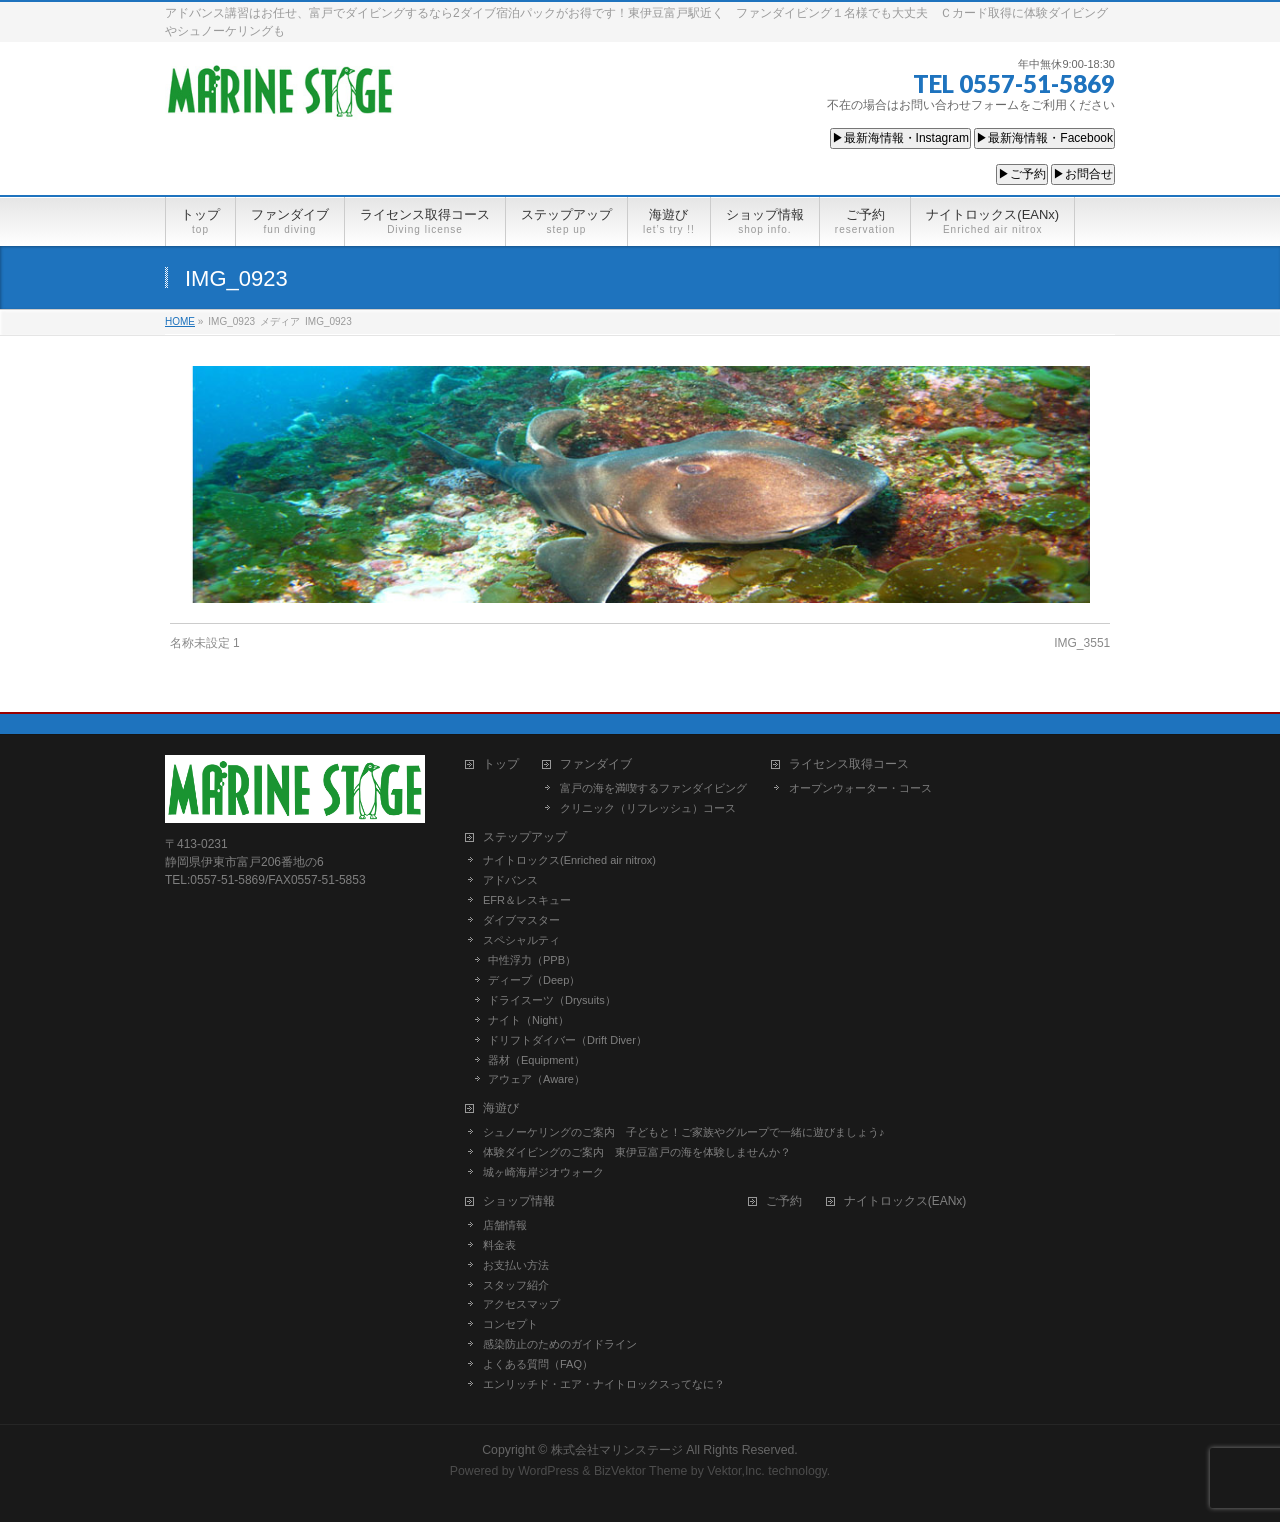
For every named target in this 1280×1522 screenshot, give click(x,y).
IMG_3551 (1082, 643)
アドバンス (510, 880)
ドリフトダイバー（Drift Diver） (567, 1040)
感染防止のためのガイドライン (560, 1344)
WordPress (548, 1471)
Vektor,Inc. (736, 1471)
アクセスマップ (521, 1304)
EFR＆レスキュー (527, 900)
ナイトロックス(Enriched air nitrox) (569, 860)
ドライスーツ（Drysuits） (552, 1000)
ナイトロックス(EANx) (905, 1201)
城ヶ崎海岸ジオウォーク (543, 1172)
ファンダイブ (596, 764)
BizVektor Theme (641, 1471)
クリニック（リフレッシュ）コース (648, 808)
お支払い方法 (516, 1265)
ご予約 (784, 1201)
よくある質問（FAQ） (538, 1364)
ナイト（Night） (528, 1020)
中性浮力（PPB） (532, 960)
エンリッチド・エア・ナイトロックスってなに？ (604, 1384)
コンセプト (510, 1324)
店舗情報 (505, 1225)
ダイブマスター (521, 920)
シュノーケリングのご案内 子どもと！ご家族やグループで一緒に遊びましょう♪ (684, 1132)
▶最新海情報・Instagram (900, 138)
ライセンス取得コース (849, 764)
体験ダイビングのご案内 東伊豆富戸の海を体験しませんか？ (637, 1152)
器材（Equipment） (536, 1060)
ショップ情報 (519, 1201)
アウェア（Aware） (536, 1079)
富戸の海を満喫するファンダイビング (653, 788)
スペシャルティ (521, 940)
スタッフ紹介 (516, 1285)
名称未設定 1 (205, 643)
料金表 (499, 1245)
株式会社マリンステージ (617, 1450)
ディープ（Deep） (534, 980)
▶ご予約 (1022, 174)
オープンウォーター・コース (860, 788)
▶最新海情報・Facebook (1044, 138)
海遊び (501, 1108)
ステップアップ (525, 837)
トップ (501, 764)
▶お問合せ (1083, 174)
